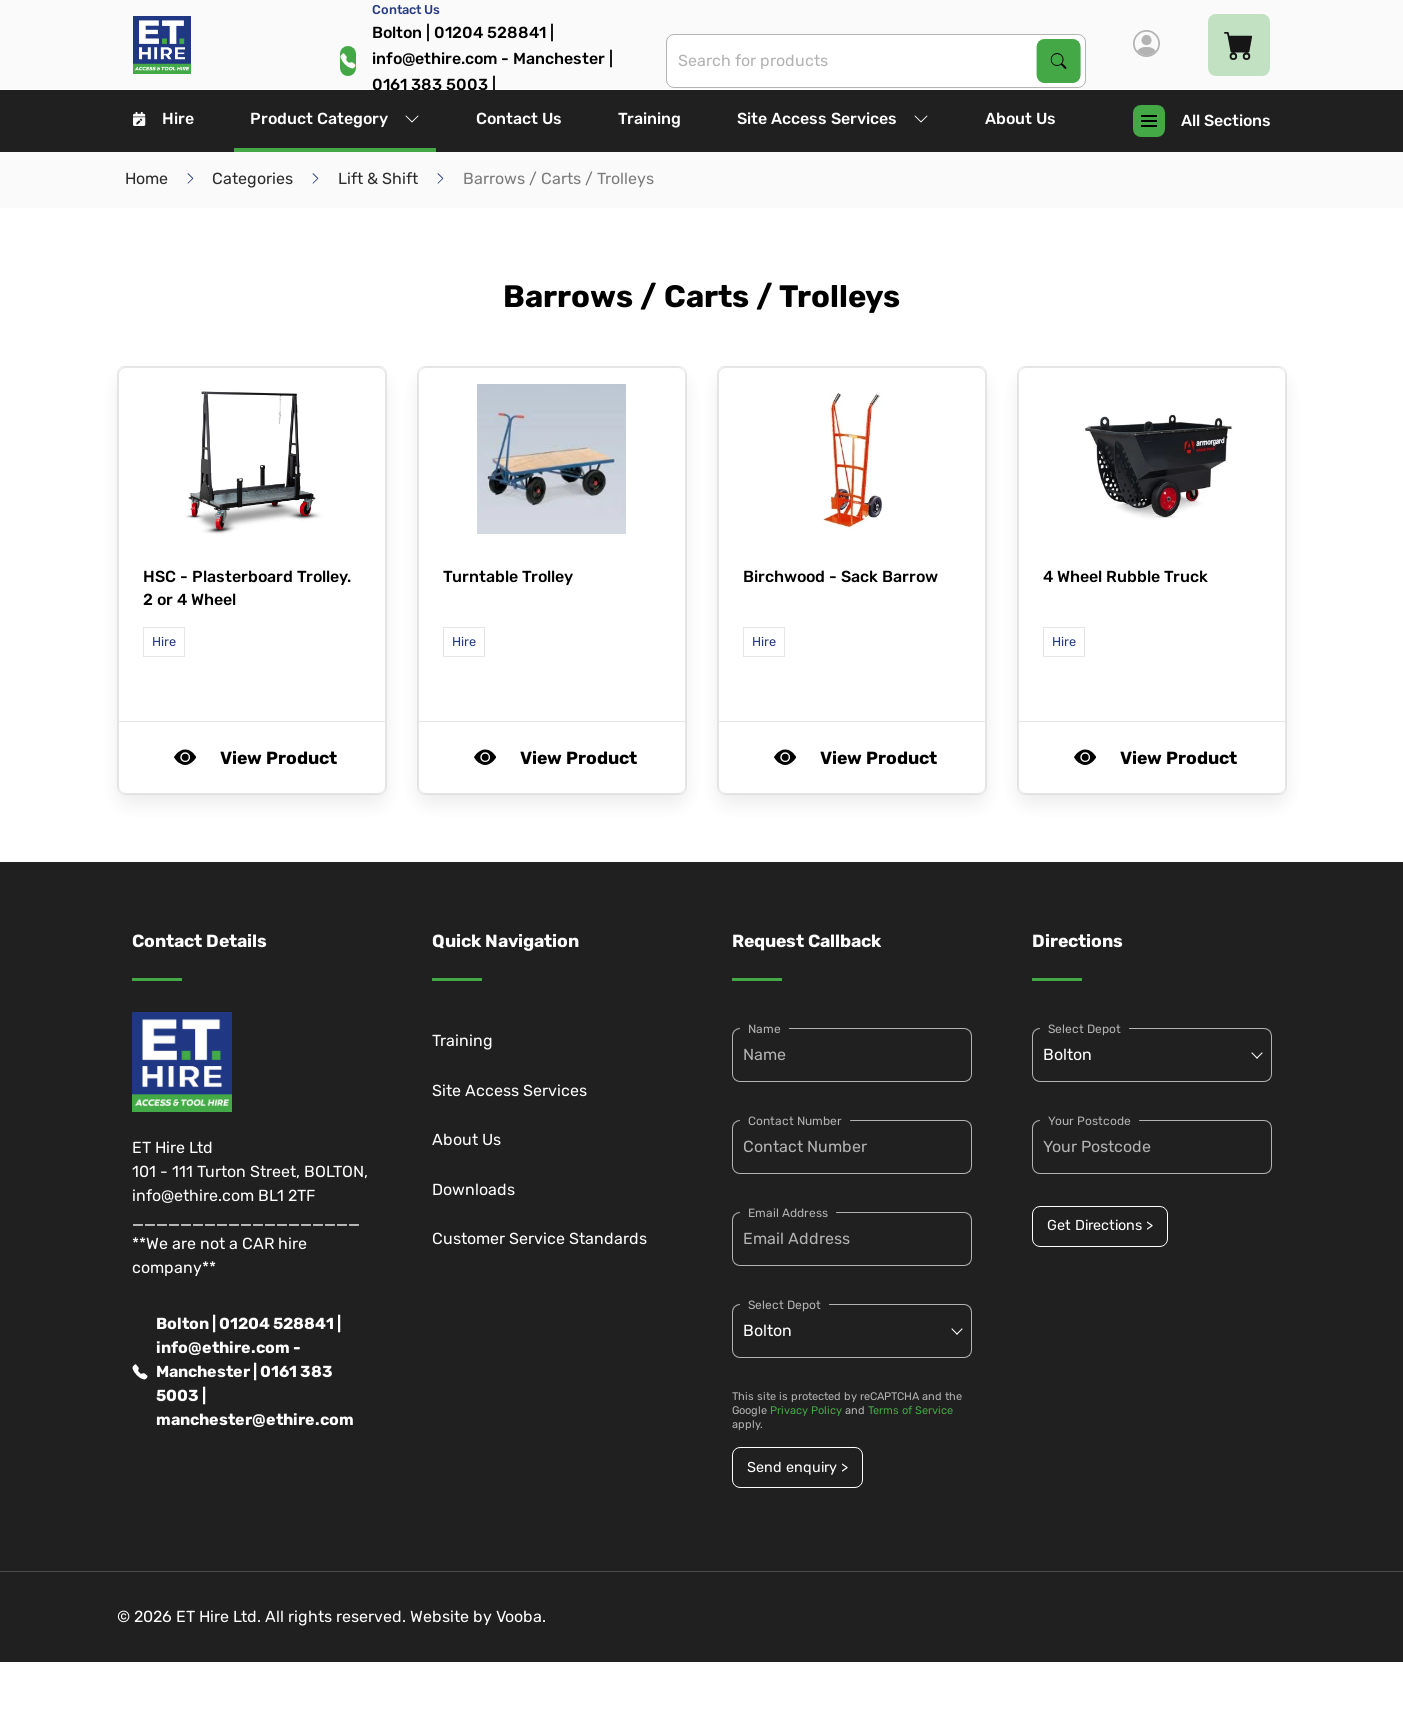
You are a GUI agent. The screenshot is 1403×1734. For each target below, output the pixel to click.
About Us (1020, 118)
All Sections (1202, 121)
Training (649, 118)
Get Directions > (1100, 1225)
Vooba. (521, 1616)
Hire (163, 118)
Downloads (473, 1189)
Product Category (335, 118)
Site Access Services (833, 118)
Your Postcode (1089, 1121)
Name (764, 1029)
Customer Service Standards (539, 1238)
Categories (252, 178)
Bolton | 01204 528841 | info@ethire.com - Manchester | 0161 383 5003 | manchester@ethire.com (243, 1372)
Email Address (788, 1213)
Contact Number (795, 1121)
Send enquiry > (797, 1467)
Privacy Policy (806, 1410)
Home (146, 178)
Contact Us (519, 118)
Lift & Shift (378, 178)
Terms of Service (910, 1410)
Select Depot (784, 1305)
